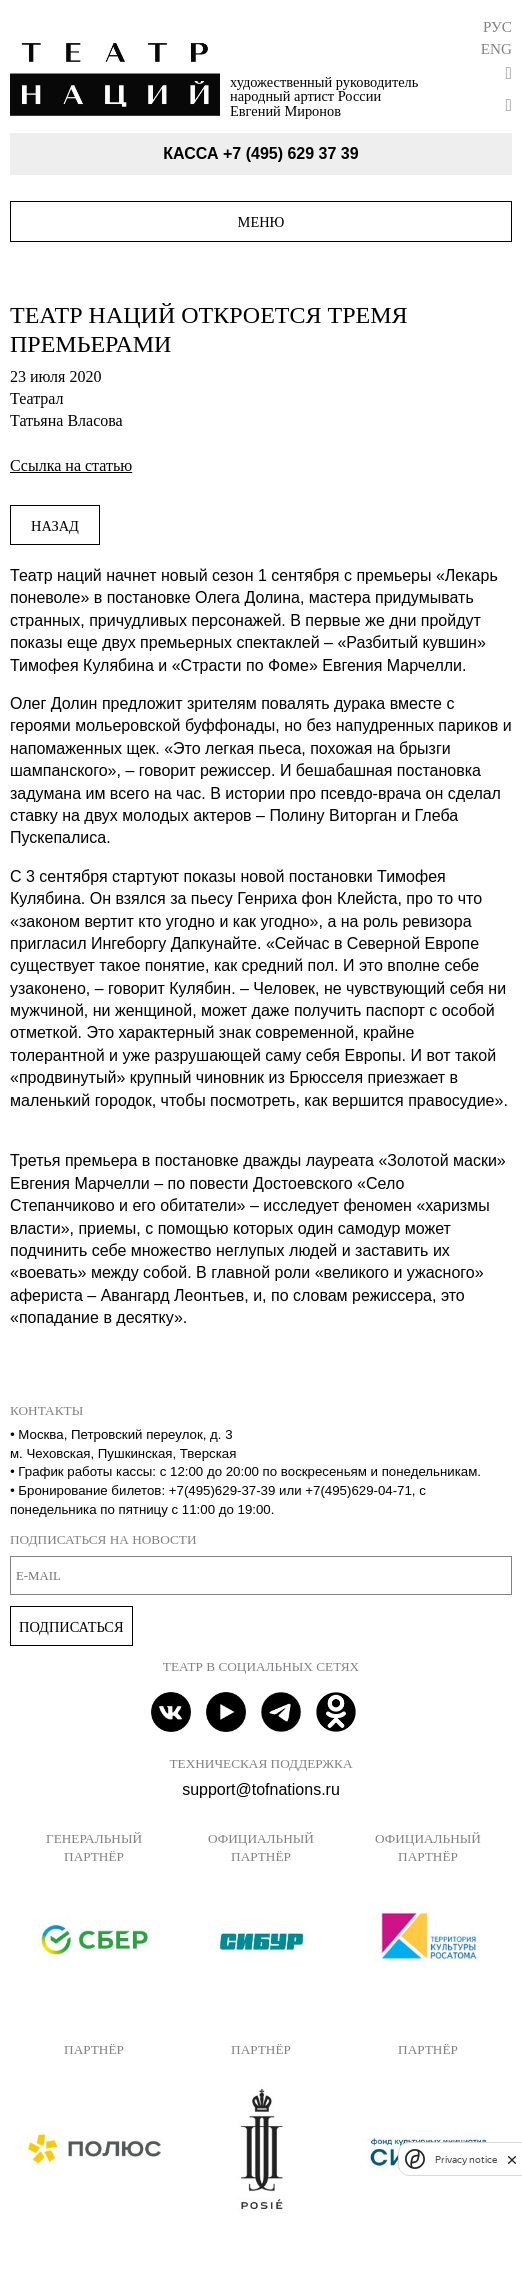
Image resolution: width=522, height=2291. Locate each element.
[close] (512, 2159)
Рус (497, 26)
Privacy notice (466, 2159)
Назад (55, 526)
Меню (261, 222)
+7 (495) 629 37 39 (291, 153)
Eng (496, 48)
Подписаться (71, 1627)
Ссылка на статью (71, 465)
